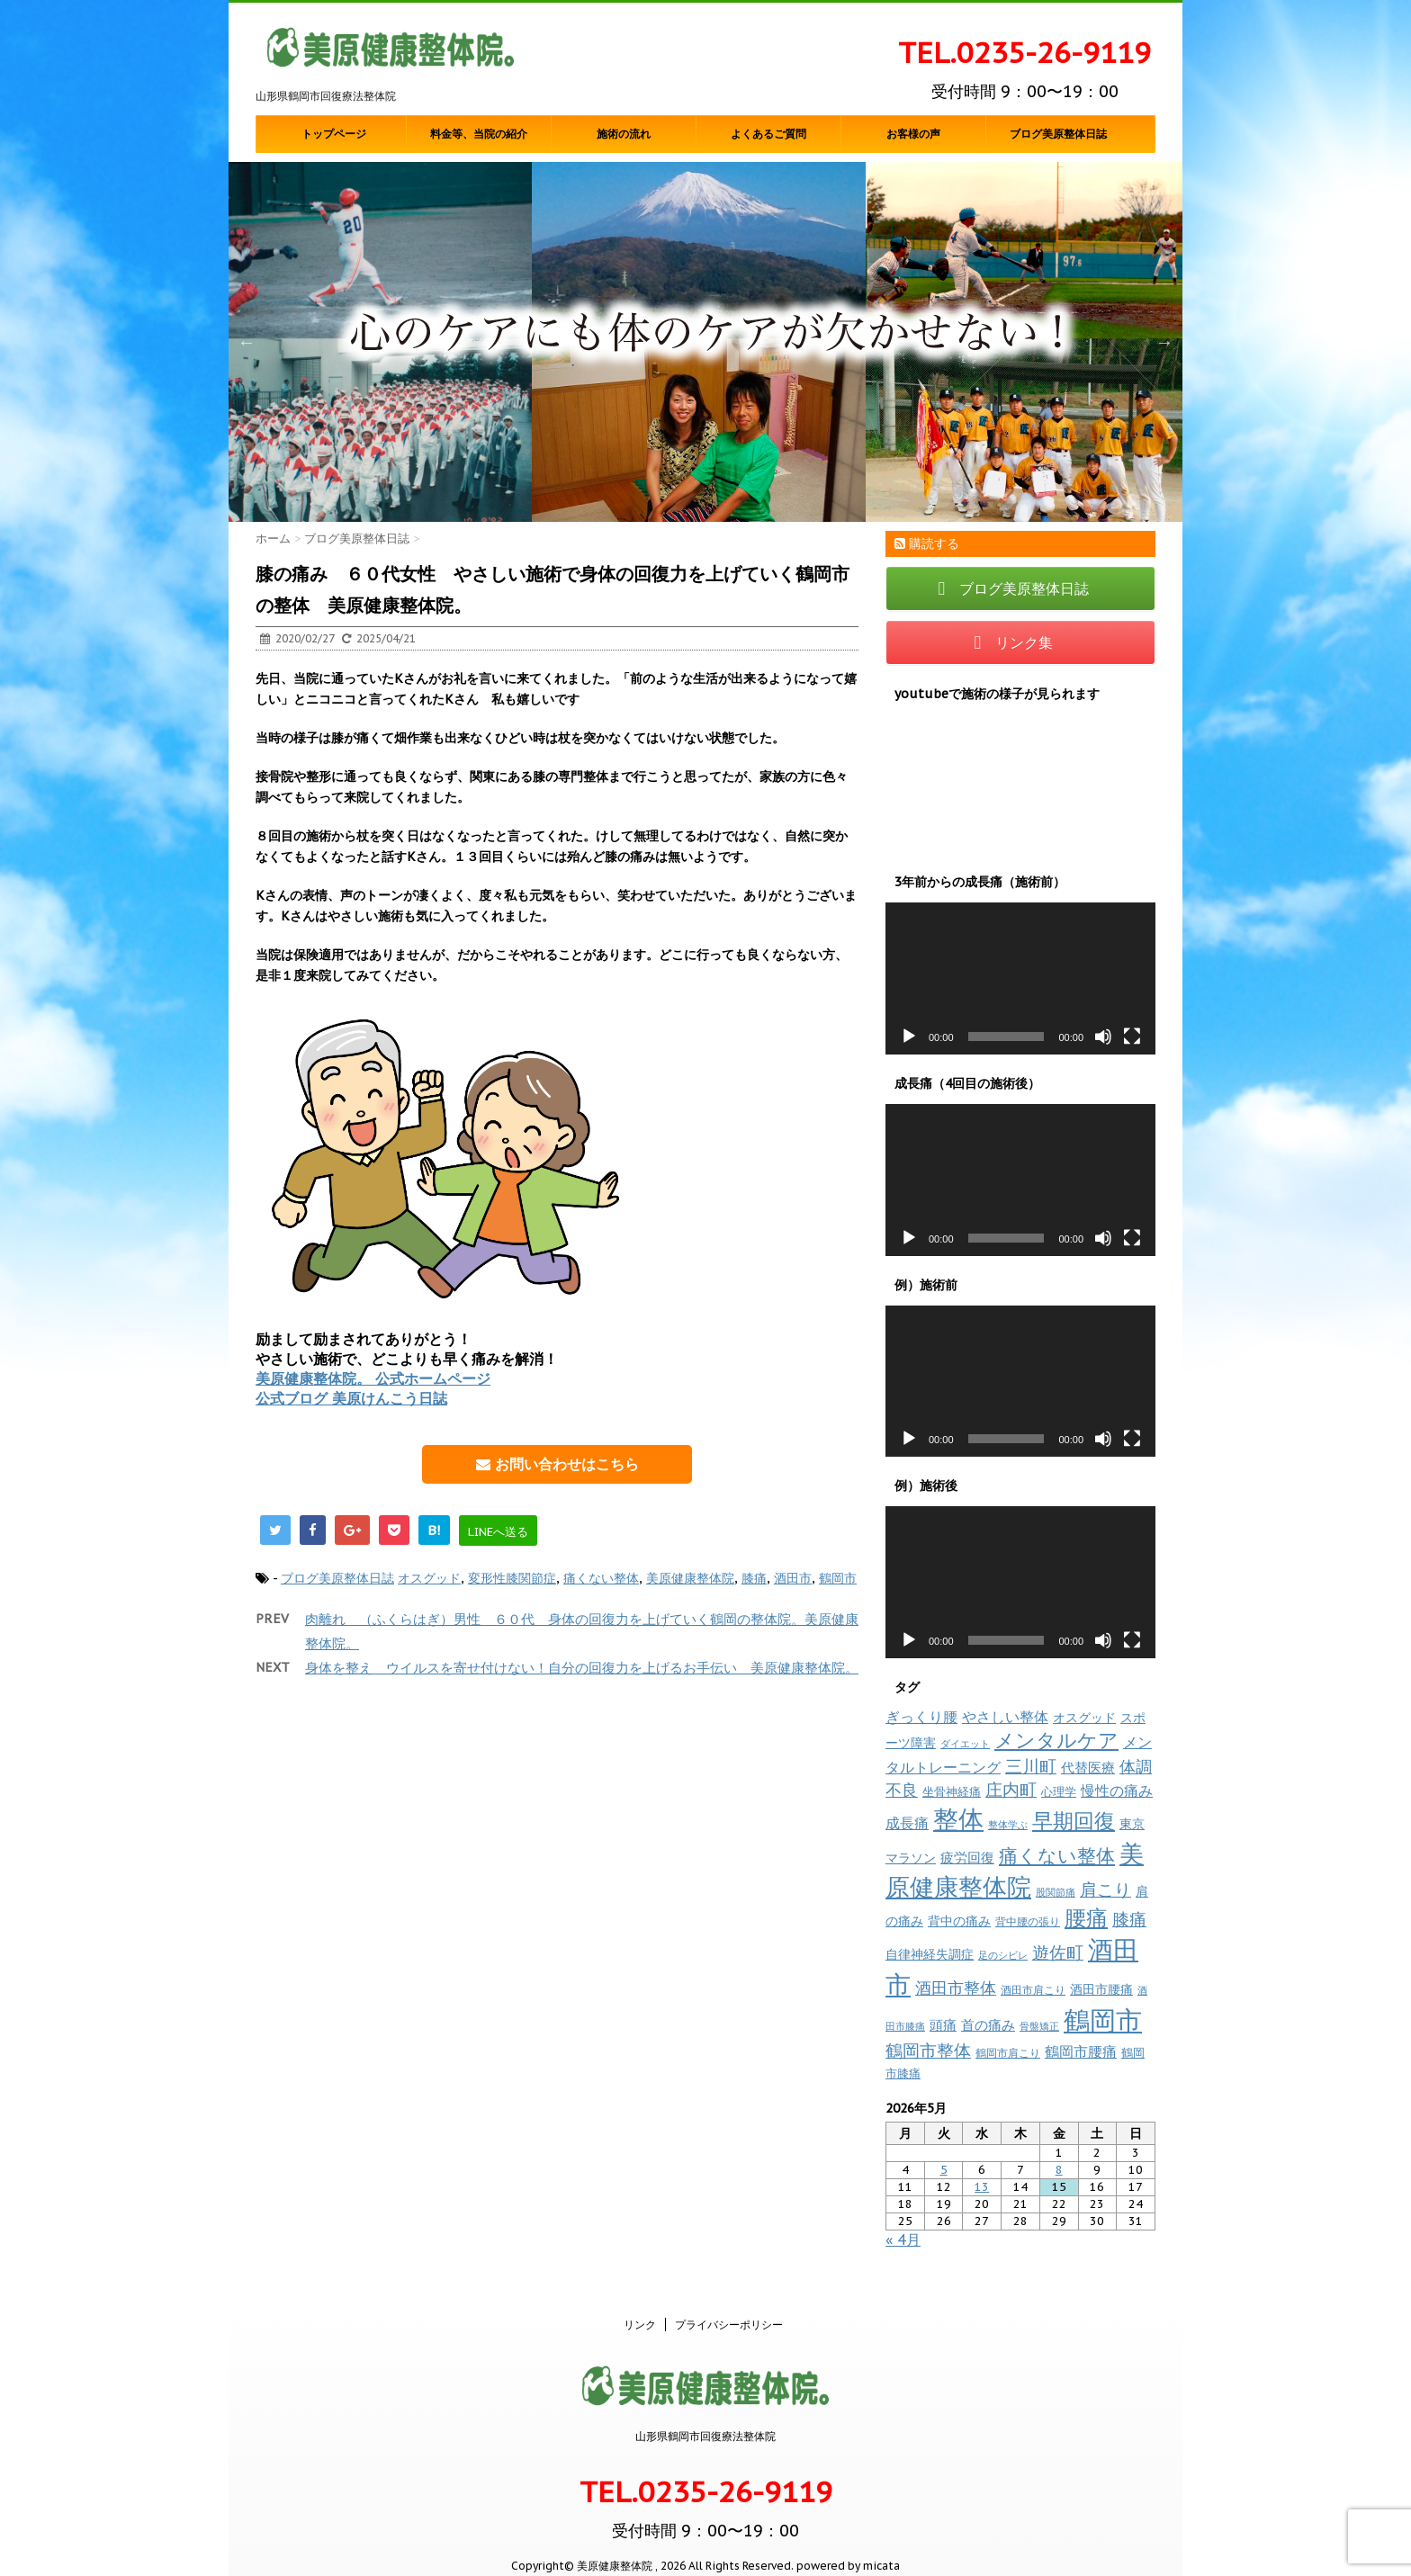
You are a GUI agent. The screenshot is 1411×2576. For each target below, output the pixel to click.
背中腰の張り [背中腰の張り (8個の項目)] (1027, 1921)
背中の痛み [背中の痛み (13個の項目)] (959, 1921)
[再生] (909, 1037)
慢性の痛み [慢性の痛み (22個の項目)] (1117, 1790)
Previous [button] (247, 342)
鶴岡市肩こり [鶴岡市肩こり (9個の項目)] (1007, 2052)
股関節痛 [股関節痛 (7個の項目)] (1055, 1892)
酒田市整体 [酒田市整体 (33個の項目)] (955, 1987)
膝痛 (754, 1578)
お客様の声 (913, 134)
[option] (705, 342)
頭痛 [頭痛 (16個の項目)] (943, 2024)
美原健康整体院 (690, 1578)
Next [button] (1164, 342)
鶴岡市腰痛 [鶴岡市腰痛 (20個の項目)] (1081, 2051)
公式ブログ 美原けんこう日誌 (351, 1398)
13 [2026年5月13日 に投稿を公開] (982, 2187)
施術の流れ (624, 134)
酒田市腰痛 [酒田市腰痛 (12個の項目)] (1101, 1989)
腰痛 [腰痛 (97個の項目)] (1086, 1918)
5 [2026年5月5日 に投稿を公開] (944, 2169)
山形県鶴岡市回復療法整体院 (705, 2417)
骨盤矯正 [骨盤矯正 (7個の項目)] (1039, 2026)
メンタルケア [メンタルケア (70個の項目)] (1056, 1740)
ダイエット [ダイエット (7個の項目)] (965, 1743)
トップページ (333, 134)
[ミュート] (1103, 1037)
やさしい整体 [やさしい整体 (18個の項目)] (1005, 1717)
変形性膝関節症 (512, 1578)
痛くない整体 (601, 1578)
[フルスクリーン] (1132, 1037)
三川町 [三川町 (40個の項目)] (1030, 1766)
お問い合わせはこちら (557, 1464)
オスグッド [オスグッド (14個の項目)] (1084, 1717)
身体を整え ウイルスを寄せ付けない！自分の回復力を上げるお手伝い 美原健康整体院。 (581, 1667)
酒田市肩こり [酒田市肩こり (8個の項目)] (1033, 1990)
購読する (926, 543)
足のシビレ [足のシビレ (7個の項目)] (1003, 1955)
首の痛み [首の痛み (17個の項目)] (988, 2024)
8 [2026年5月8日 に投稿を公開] (1059, 2169)
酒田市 (793, 1578)
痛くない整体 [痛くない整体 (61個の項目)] (1057, 1855)
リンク (640, 2305)
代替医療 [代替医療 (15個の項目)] (1088, 1767)
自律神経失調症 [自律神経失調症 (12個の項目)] (929, 1954)
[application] (1020, 978)
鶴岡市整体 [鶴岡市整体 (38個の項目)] (928, 2050)
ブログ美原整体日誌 (1058, 134)
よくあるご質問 (768, 134)
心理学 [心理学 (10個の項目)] (1058, 1792)
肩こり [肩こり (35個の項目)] (1105, 1889)
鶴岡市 (838, 1578)
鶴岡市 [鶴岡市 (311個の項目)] (1103, 2020)
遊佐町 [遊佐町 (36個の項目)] (1057, 1952)
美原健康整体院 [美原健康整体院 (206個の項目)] (1014, 1870)
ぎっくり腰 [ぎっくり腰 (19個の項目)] (921, 1717)
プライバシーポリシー (729, 2305)
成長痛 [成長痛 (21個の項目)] (907, 1822)
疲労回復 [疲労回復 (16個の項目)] (967, 1857)
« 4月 (903, 2239)
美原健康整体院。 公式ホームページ (373, 1378)
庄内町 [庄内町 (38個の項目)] (1011, 1789)
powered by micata (847, 2547)
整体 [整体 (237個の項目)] (958, 1819)
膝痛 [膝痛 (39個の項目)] (1129, 1918)
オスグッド (429, 1578)
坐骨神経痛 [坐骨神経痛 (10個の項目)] (951, 1792)
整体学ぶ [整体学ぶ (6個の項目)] (1008, 1824)
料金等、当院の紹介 (478, 134)
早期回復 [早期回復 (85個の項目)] (1073, 1821)
